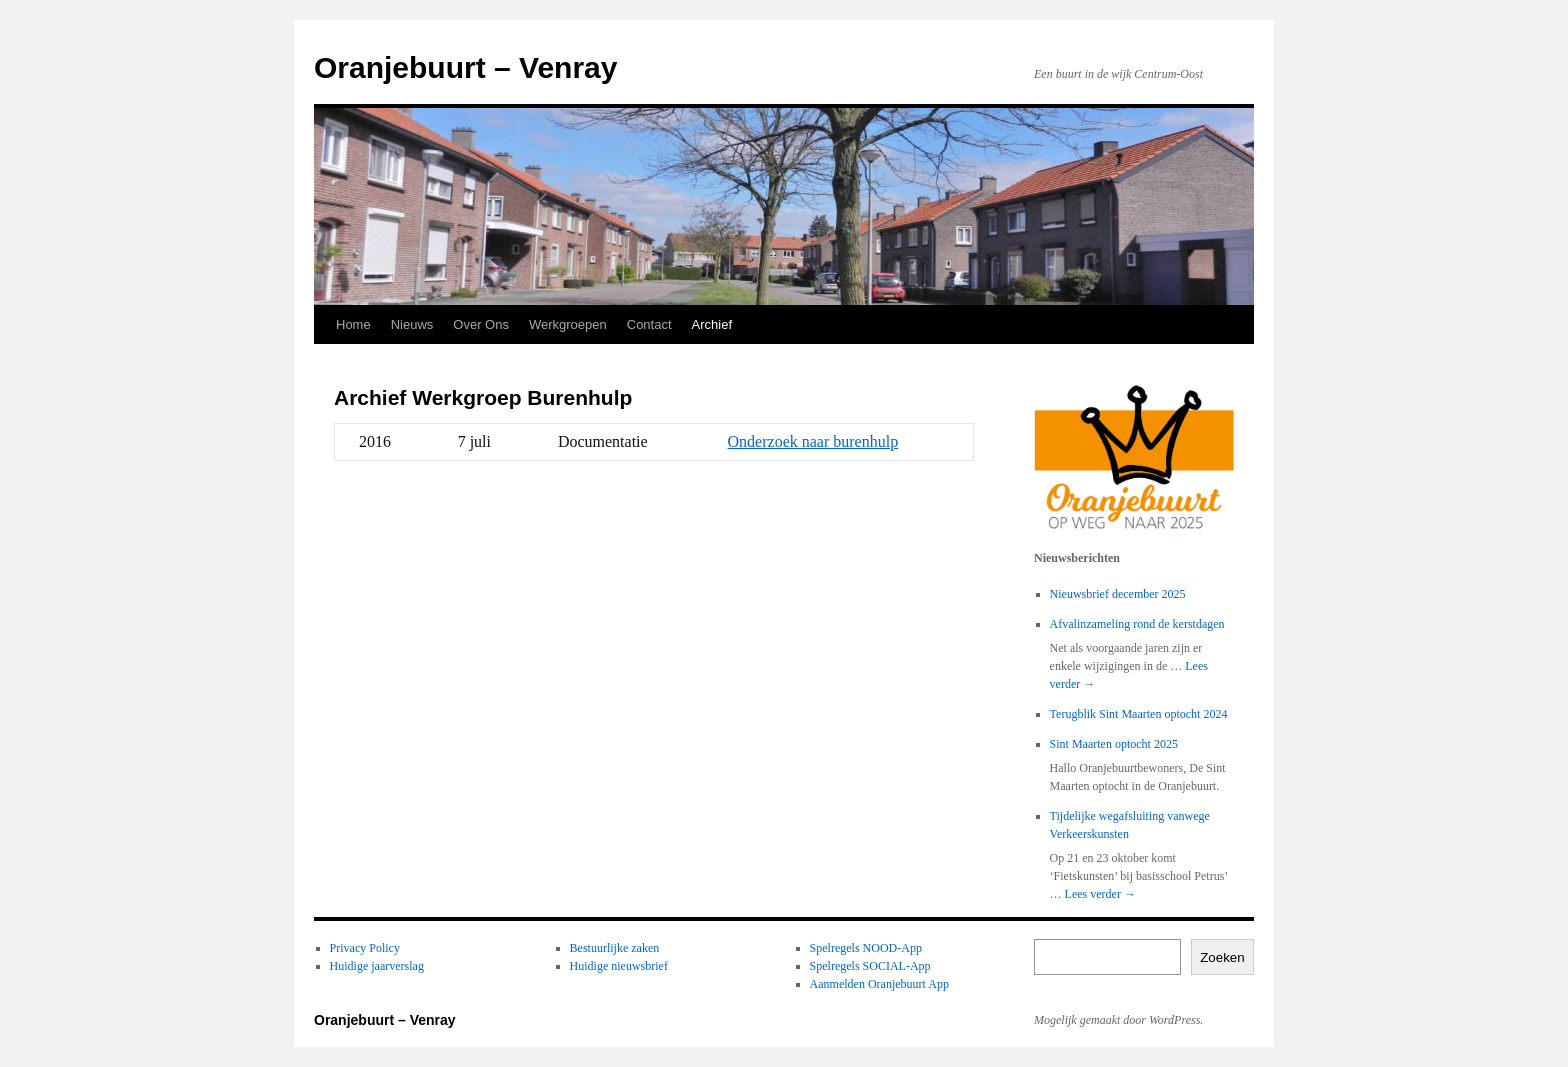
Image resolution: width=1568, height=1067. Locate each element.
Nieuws (412, 324)
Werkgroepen (568, 324)
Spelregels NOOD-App (866, 948)
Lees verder (1100, 894)
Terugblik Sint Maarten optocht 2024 (1139, 714)
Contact (649, 324)
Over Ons (481, 324)
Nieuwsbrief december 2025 (1118, 594)
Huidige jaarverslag (377, 966)
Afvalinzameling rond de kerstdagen (1137, 624)
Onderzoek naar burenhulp (813, 441)
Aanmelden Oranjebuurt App (879, 984)
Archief (712, 324)
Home (353, 324)
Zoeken (1222, 957)
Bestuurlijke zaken (615, 948)
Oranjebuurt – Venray (465, 67)
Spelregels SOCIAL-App (870, 966)
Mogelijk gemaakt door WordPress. (1118, 1020)
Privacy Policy (365, 948)
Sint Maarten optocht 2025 (1114, 744)
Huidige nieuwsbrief (619, 966)
